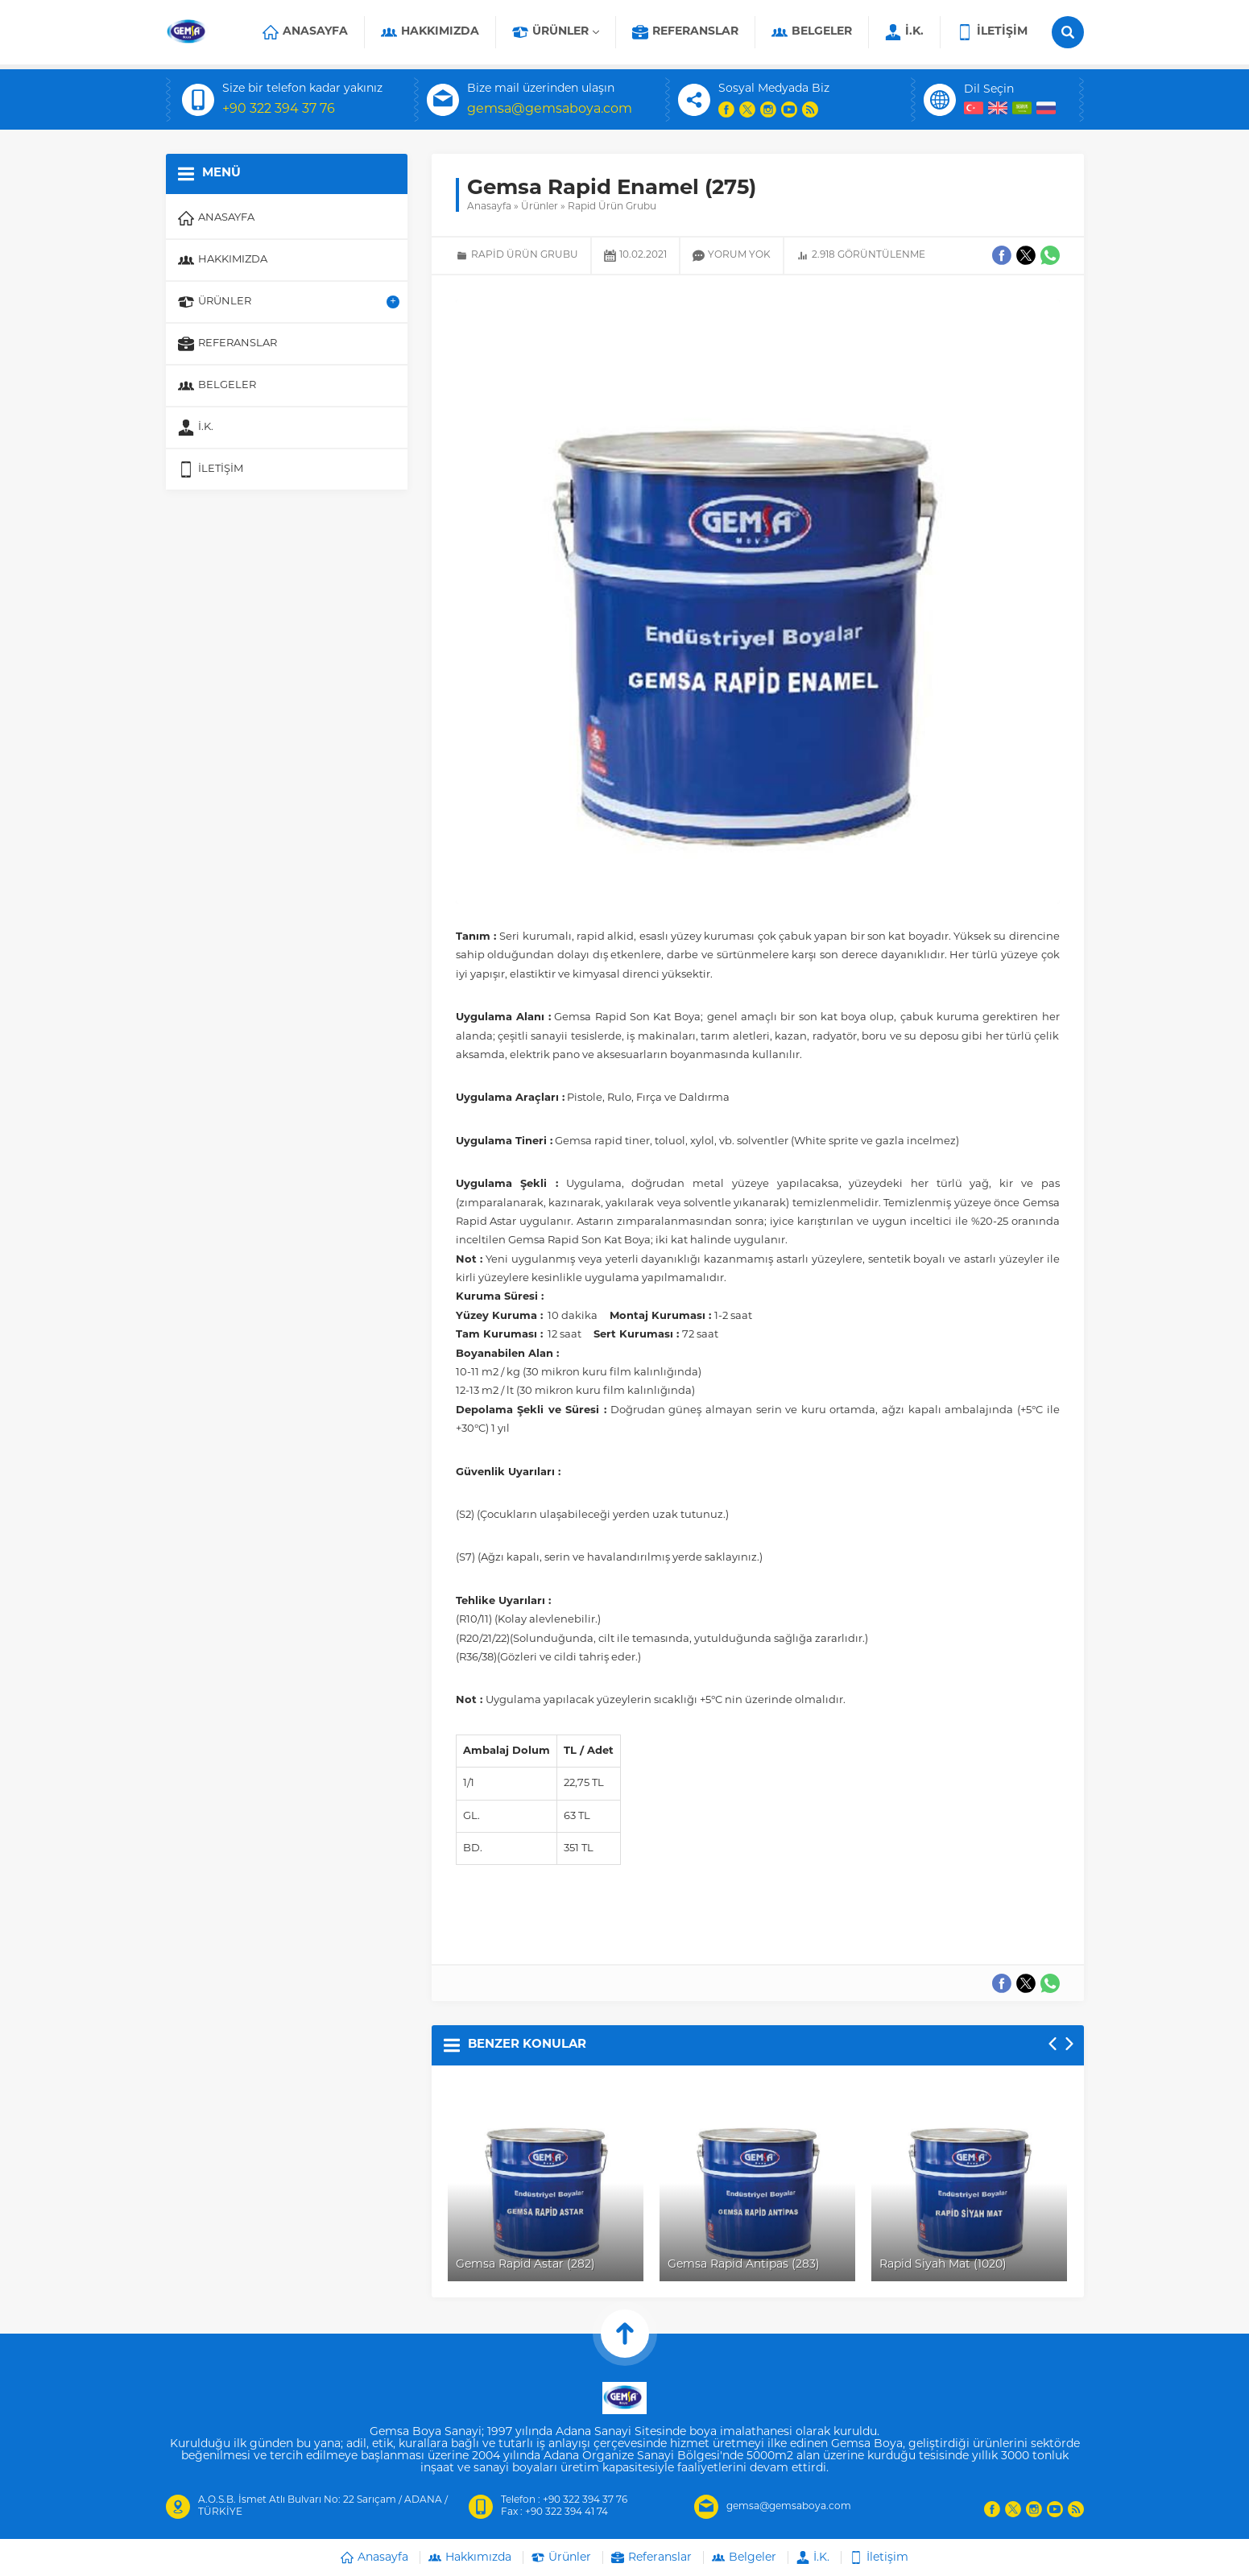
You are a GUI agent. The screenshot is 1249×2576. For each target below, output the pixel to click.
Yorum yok (739, 255)
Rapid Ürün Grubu (612, 207)
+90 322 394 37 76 (278, 109)
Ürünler (539, 207)
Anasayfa (489, 207)
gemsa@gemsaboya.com (549, 109)
